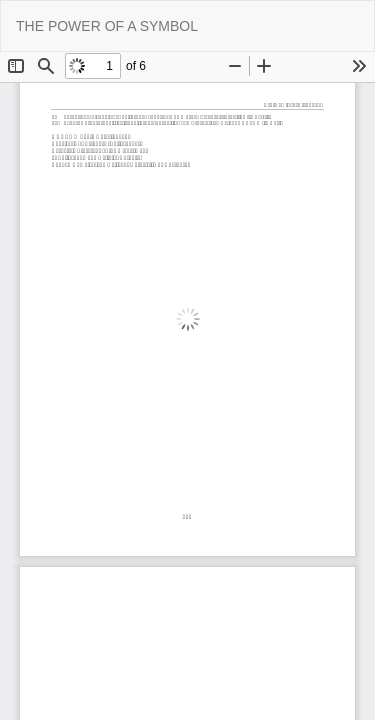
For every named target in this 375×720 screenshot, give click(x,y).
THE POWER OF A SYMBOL (107, 26)
